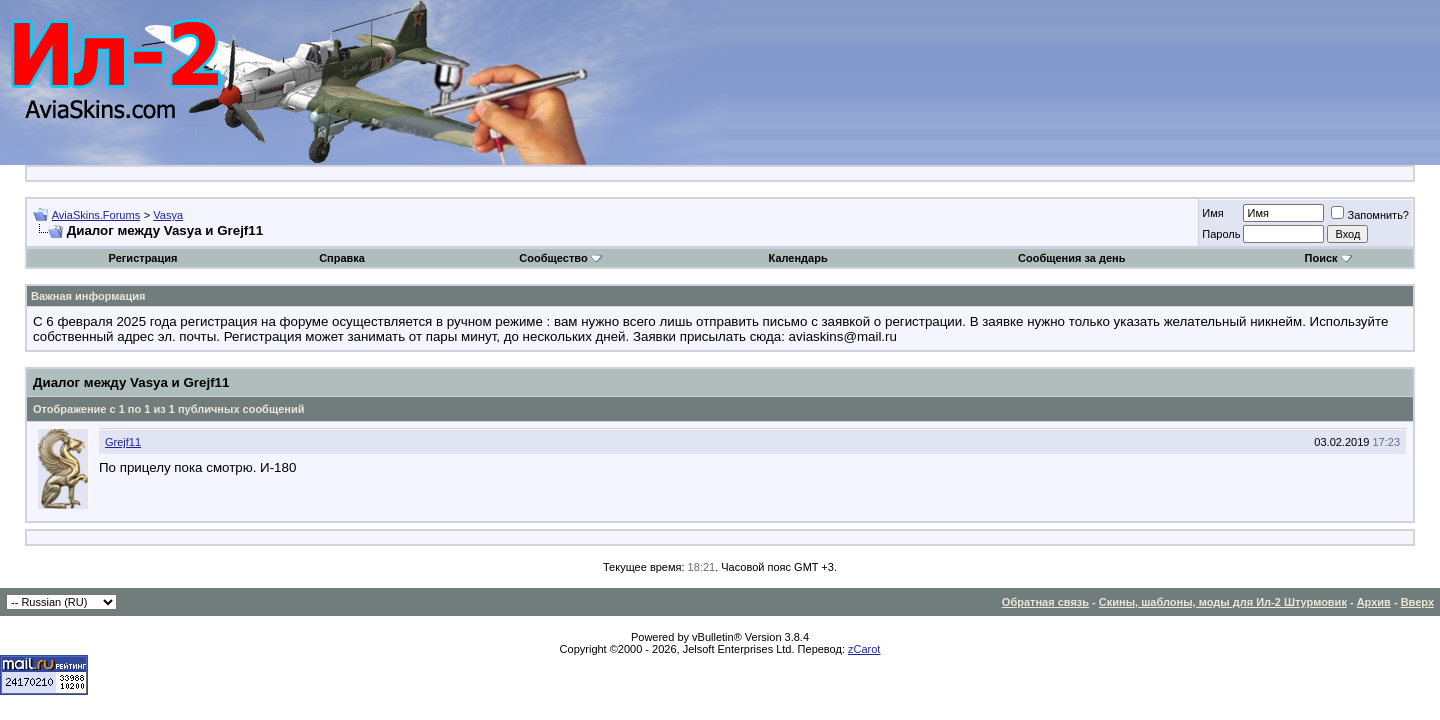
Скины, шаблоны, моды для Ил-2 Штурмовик (1223, 602)
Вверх (1417, 602)
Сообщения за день (1071, 258)
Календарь (798, 258)
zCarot (864, 649)
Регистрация (143, 258)
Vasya (168, 215)
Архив (1374, 602)
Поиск (1328, 258)
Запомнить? (1370, 215)
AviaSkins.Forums (96, 215)
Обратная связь (1045, 602)
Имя (1212, 213)
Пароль (1221, 234)
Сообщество (560, 258)
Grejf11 (123, 442)
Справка (342, 258)
